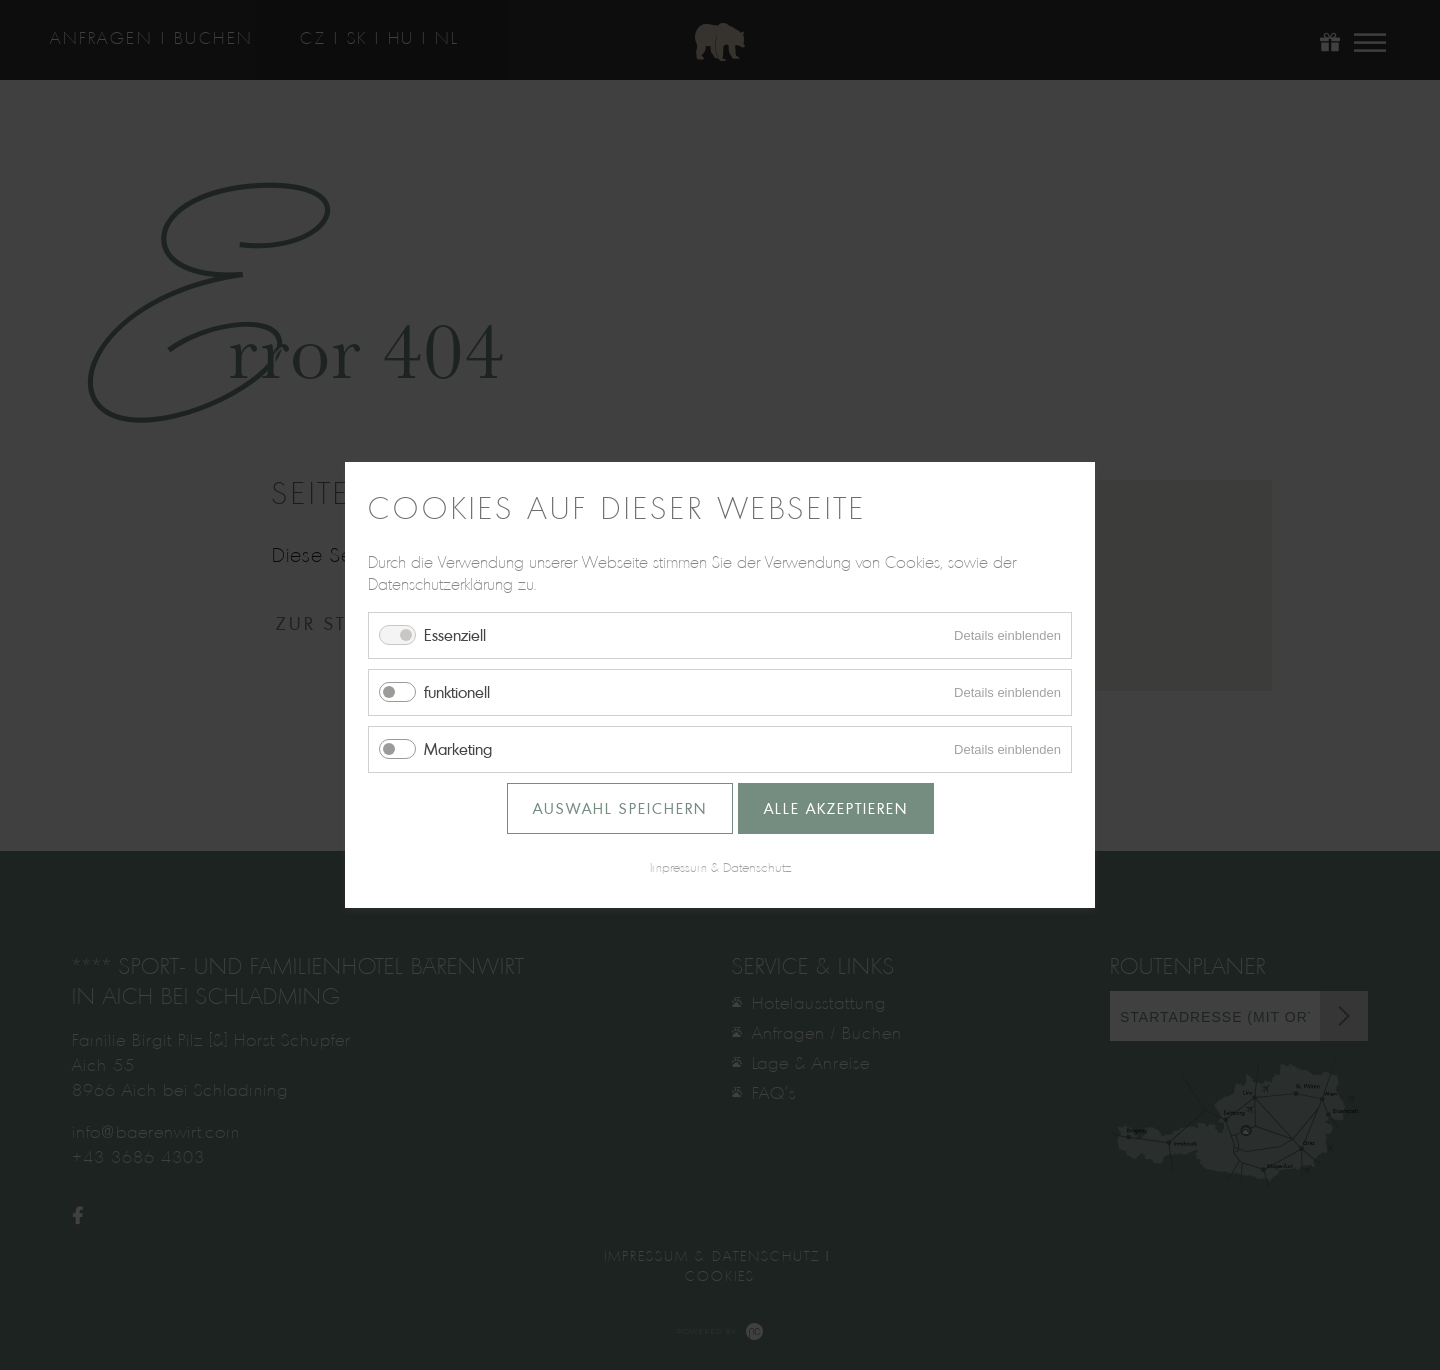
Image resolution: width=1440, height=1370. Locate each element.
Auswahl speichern (620, 808)
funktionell (457, 692)
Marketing (458, 749)
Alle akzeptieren (836, 808)
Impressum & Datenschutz (720, 867)
